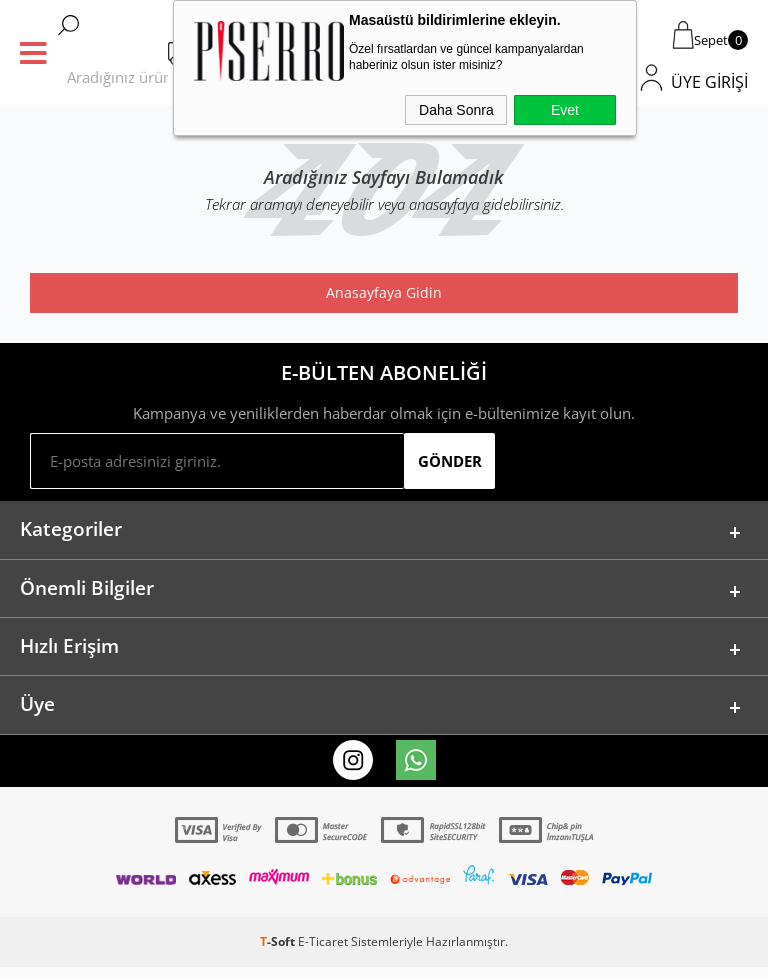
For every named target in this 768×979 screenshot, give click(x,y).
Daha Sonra (456, 110)
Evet (565, 110)
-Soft (279, 953)
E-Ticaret (323, 953)
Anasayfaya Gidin (384, 292)
